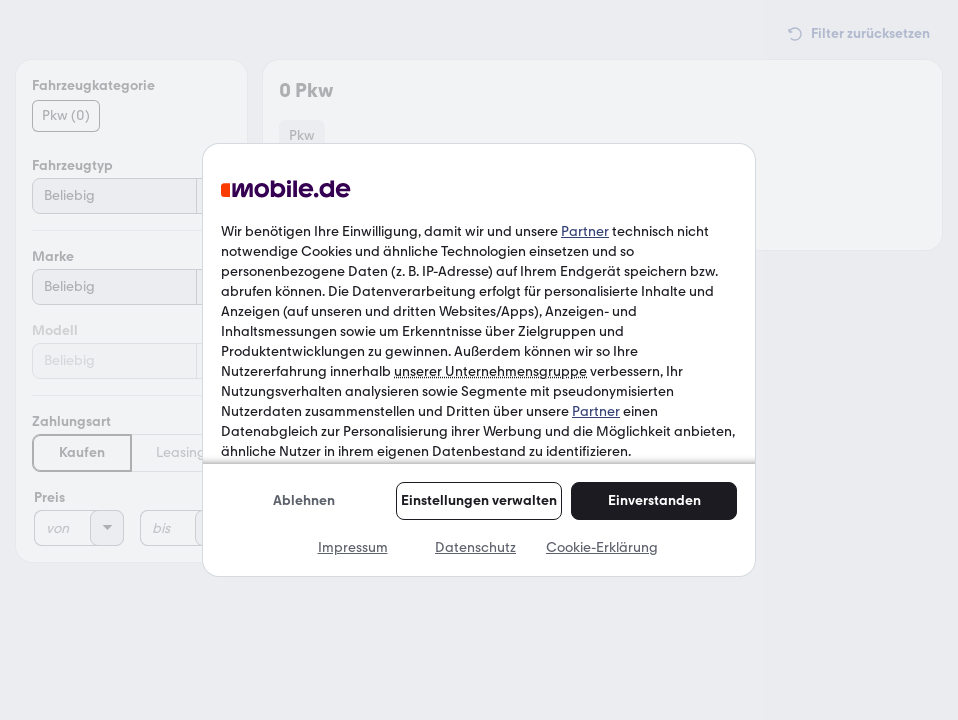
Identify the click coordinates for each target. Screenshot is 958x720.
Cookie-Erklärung (602, 547)
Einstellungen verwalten (479, 500)
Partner (585, 231)
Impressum (353, 547)
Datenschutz (475, 547)
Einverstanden (654, 500)
